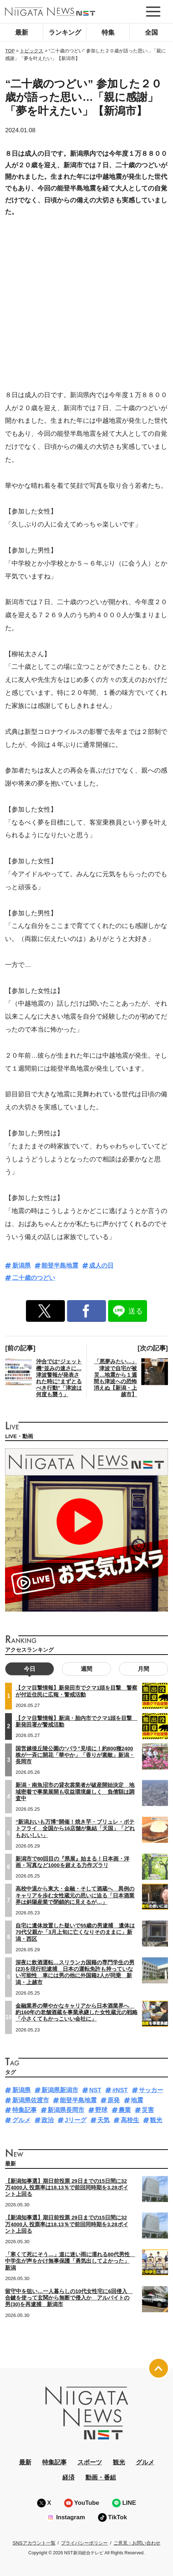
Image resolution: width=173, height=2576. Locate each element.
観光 (156, 2120)
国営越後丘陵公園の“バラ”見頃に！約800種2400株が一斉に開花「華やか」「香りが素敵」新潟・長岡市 (74, 1755)
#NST (120, 2090)
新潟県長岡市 (66, 2110)
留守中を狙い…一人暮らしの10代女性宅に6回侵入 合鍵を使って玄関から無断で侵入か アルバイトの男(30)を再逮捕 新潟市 (69, 2297)
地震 (137, 2100)
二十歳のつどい (33, 1277)
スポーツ (89, 2462)
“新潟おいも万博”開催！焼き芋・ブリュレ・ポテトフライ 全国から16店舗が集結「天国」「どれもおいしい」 (75, 1828)
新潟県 (21, 1265)
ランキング (65, 32)
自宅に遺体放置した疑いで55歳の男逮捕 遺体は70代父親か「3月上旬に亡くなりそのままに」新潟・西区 (75, 1932)
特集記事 (24, 2110)
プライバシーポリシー (84, 2543)
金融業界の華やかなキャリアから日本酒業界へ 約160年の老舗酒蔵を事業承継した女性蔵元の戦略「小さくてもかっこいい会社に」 (76, 2012)
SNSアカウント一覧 (34, 2543)
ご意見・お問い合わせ (137, 2543)
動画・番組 (100, 2477)
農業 (125, 2110)
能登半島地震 (59, 1265)
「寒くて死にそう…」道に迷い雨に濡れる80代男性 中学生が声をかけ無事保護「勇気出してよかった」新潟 (70, 2261)
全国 (151, 32)
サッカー (151, 2090)
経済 (68, 2477)
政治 (47, 2120)
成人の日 (101, 1265)
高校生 (130, 2120)
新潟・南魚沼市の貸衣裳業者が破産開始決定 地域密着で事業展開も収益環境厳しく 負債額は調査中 (74, 1791)
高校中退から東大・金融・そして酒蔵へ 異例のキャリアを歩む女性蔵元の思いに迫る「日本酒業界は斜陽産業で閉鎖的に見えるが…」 (74, 1895)
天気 (103, 2120)
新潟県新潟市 (59, 2090)
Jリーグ (75, 2120)
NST (95, 2090)
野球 (101, 2110)
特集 (108, 32)
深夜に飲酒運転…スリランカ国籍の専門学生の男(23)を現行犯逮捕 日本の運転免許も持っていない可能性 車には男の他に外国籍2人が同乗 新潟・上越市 (74, 1972)
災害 (148, 2110)
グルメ (21, 2120)
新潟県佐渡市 (30, 2100)
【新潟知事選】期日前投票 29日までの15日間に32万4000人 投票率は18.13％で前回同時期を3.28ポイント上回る (66, 2187)
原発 (113, 2100)
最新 (21, 32)
